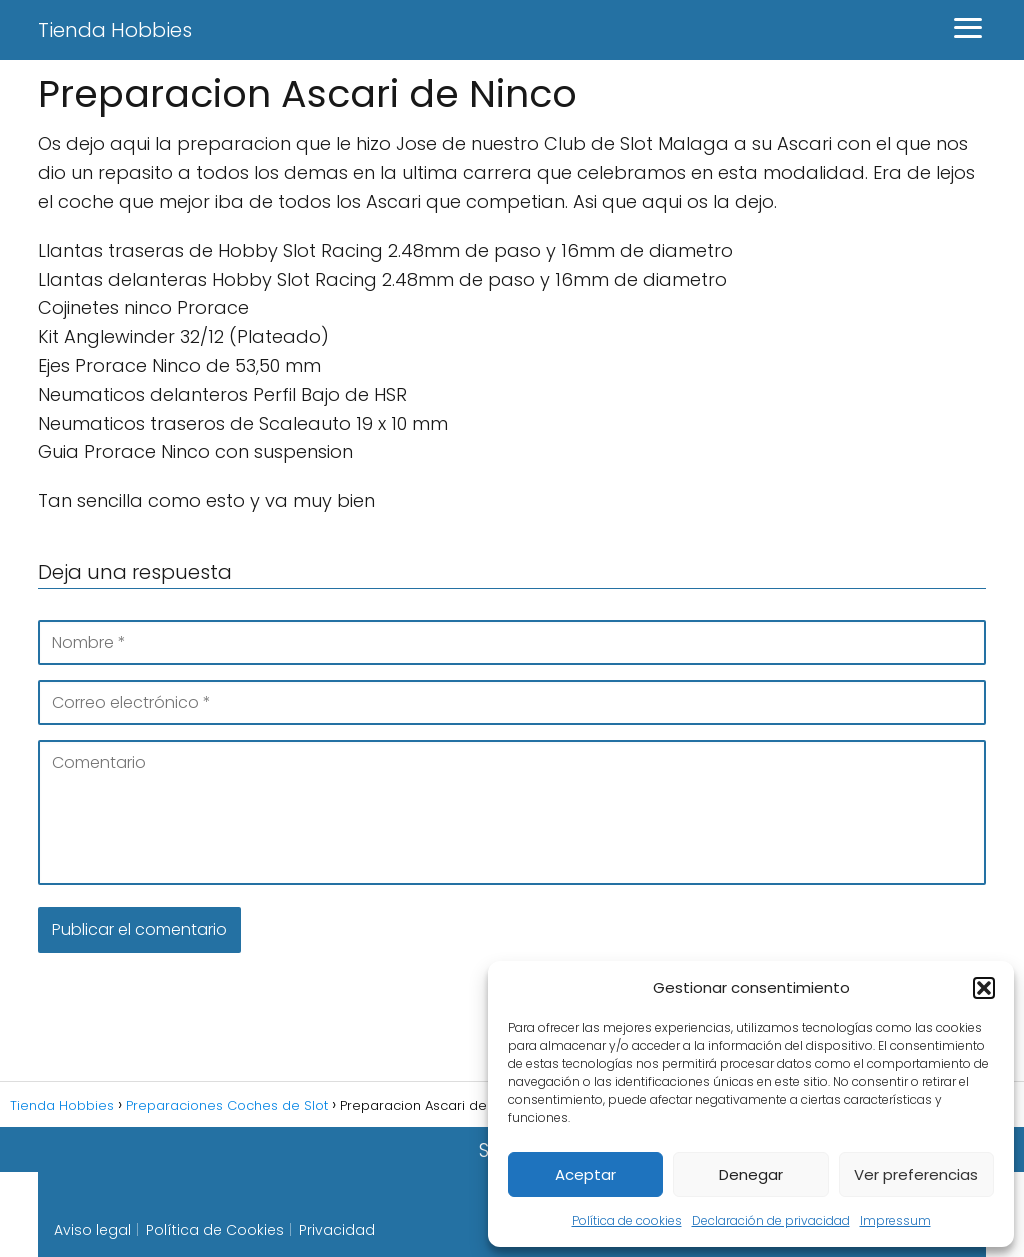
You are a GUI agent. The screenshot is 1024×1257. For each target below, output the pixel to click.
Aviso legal (92, 1230)
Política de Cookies (215, 1230)
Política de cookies (627, 1220)
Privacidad (337, 1230)
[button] (984, 988)
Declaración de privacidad (771, 1220)
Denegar (751, 1174)
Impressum (895, 1220)
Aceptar (585, 1174)
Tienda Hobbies (115, 30)
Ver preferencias (916, 1174)
